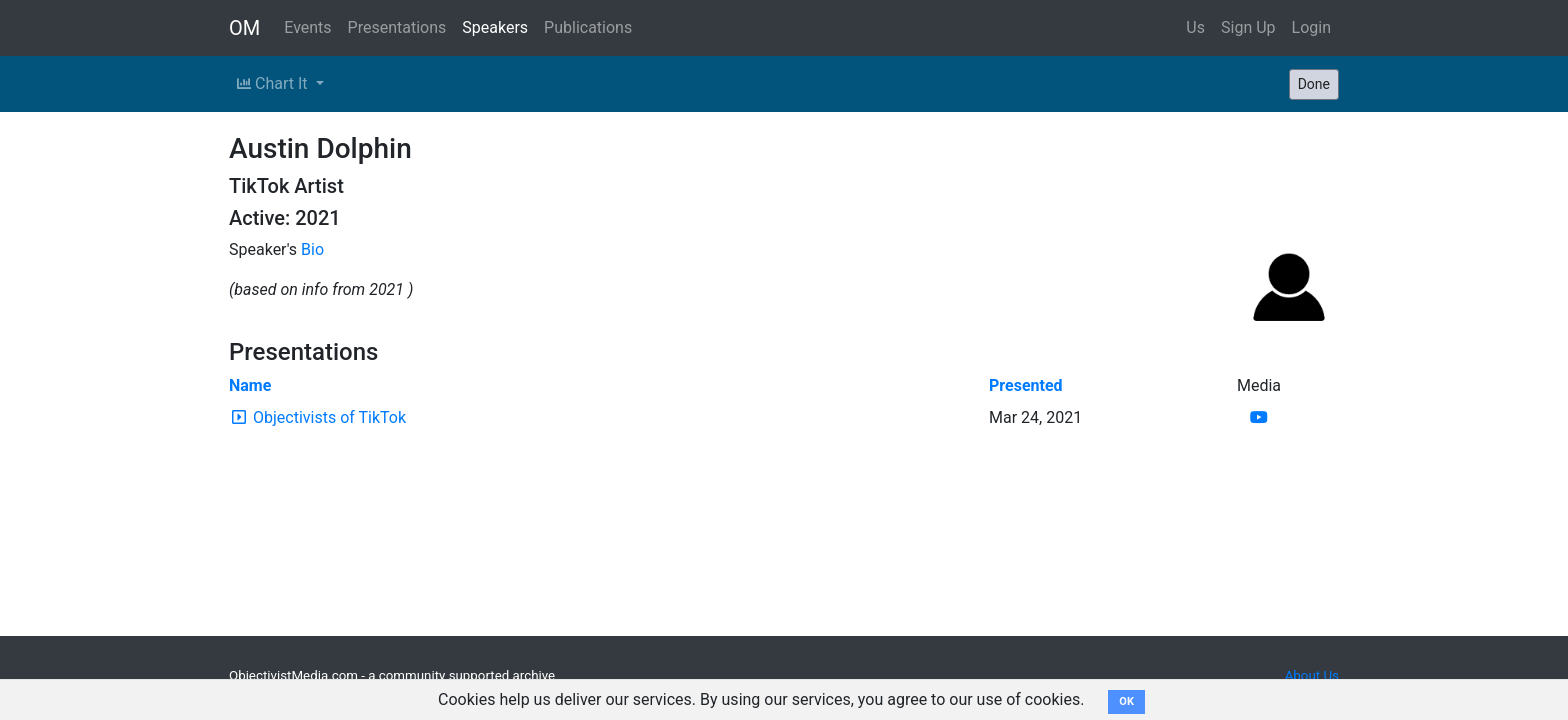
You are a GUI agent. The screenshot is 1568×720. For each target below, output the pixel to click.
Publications (588, 27)
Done (1314, 84)
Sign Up (1248, 27)
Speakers (495, 27)
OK (1126, 701)
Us (1195, 27)
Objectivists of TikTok (329, 417)
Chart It (274, 83)
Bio (312, 249)
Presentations (397, 27)
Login (1311, 27)
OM (244, 28)
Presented (1026, 385)
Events (307, 27)
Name (250, 385)
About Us (1312, 675)
